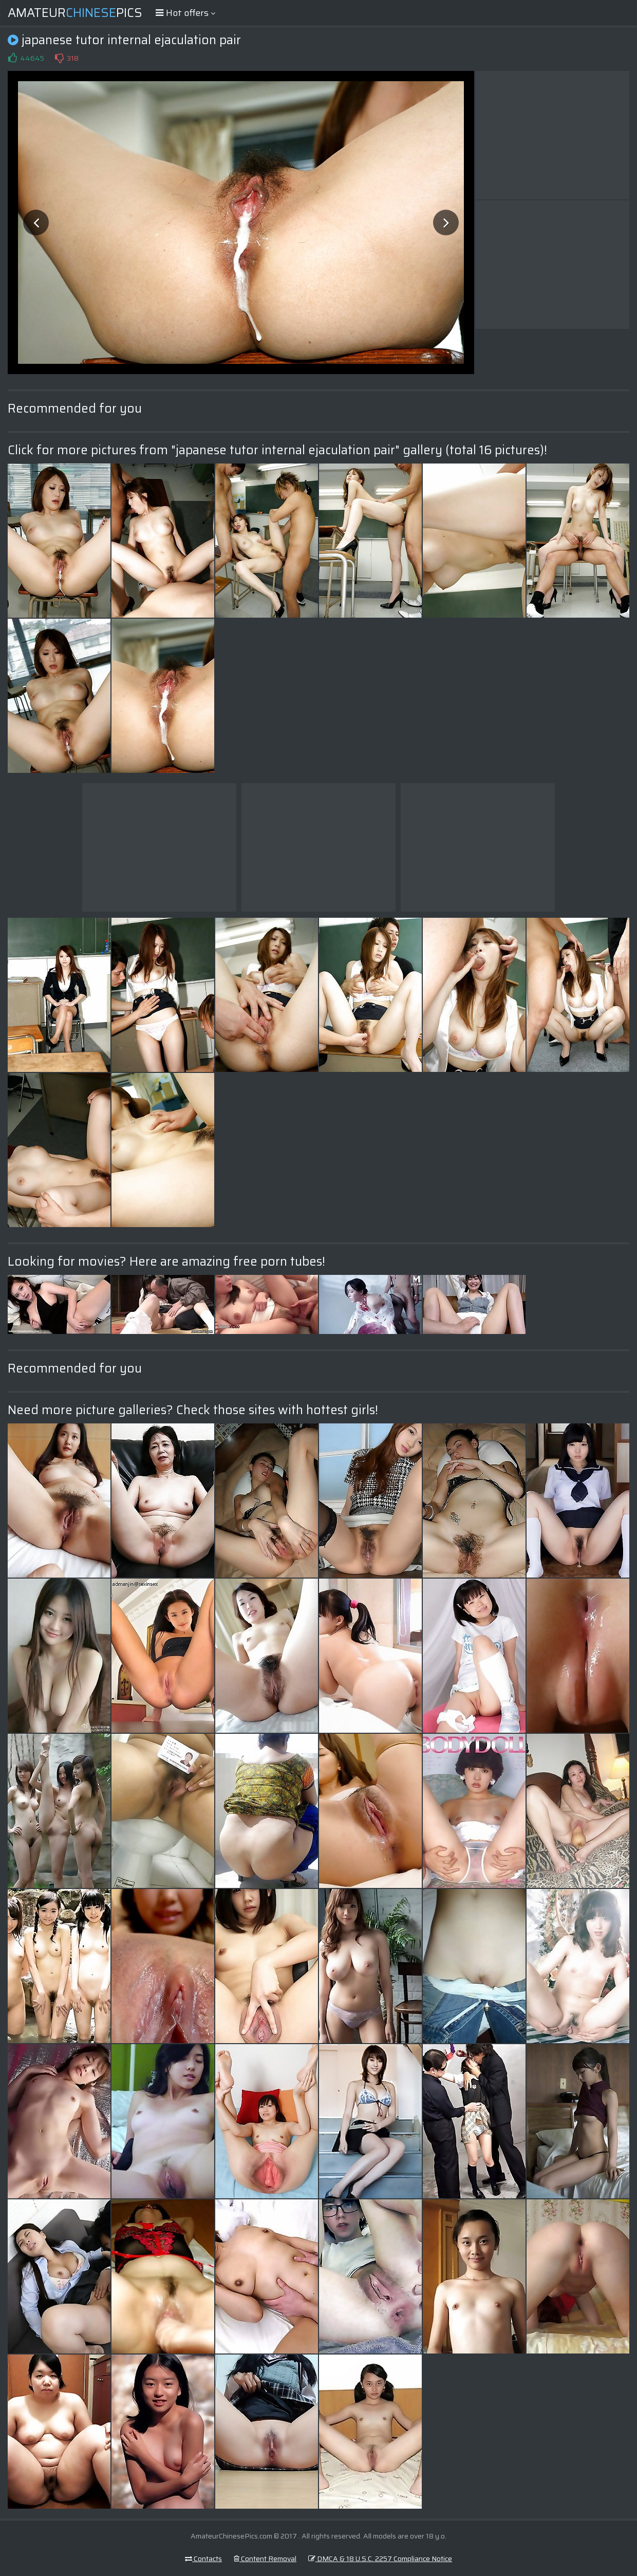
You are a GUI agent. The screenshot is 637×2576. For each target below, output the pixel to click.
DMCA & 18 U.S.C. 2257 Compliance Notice (380, 2558)
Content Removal (265, 2558)
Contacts (203, 2558)
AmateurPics (75, 13)
